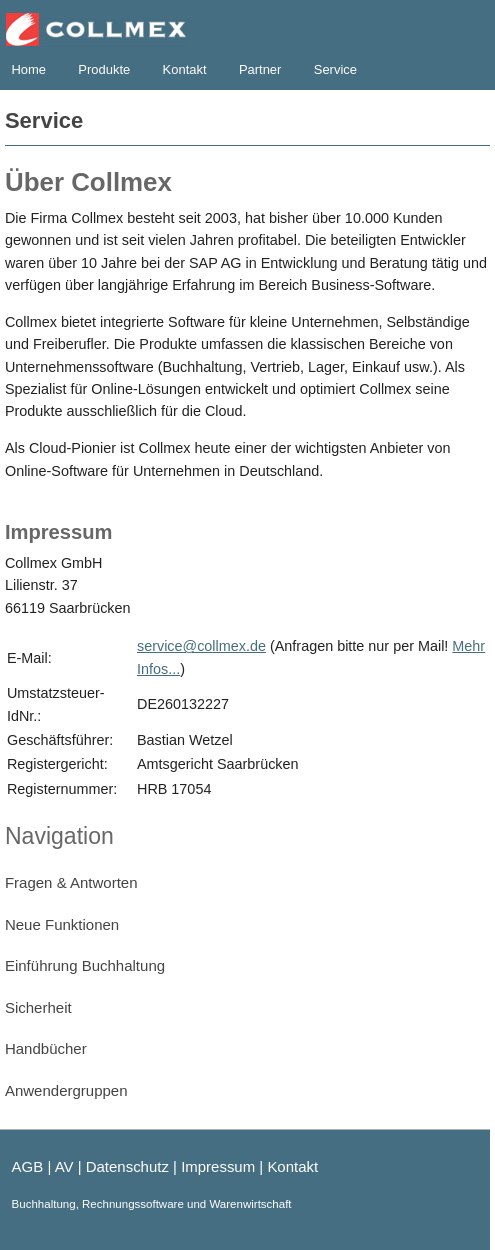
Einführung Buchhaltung (85, 965)
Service (335, 69)
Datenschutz (127, 1166)
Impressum (218, 1166)
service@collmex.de (201, 646)
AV (64, 1166)
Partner (260, 69)
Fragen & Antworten (71, 882)
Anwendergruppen (66, 1090)
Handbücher (46, 1048)
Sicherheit (38, 1007)
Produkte (104, 69)
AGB (28, 1166)
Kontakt (185, 69)
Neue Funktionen (62, 924)
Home (28, 69)
